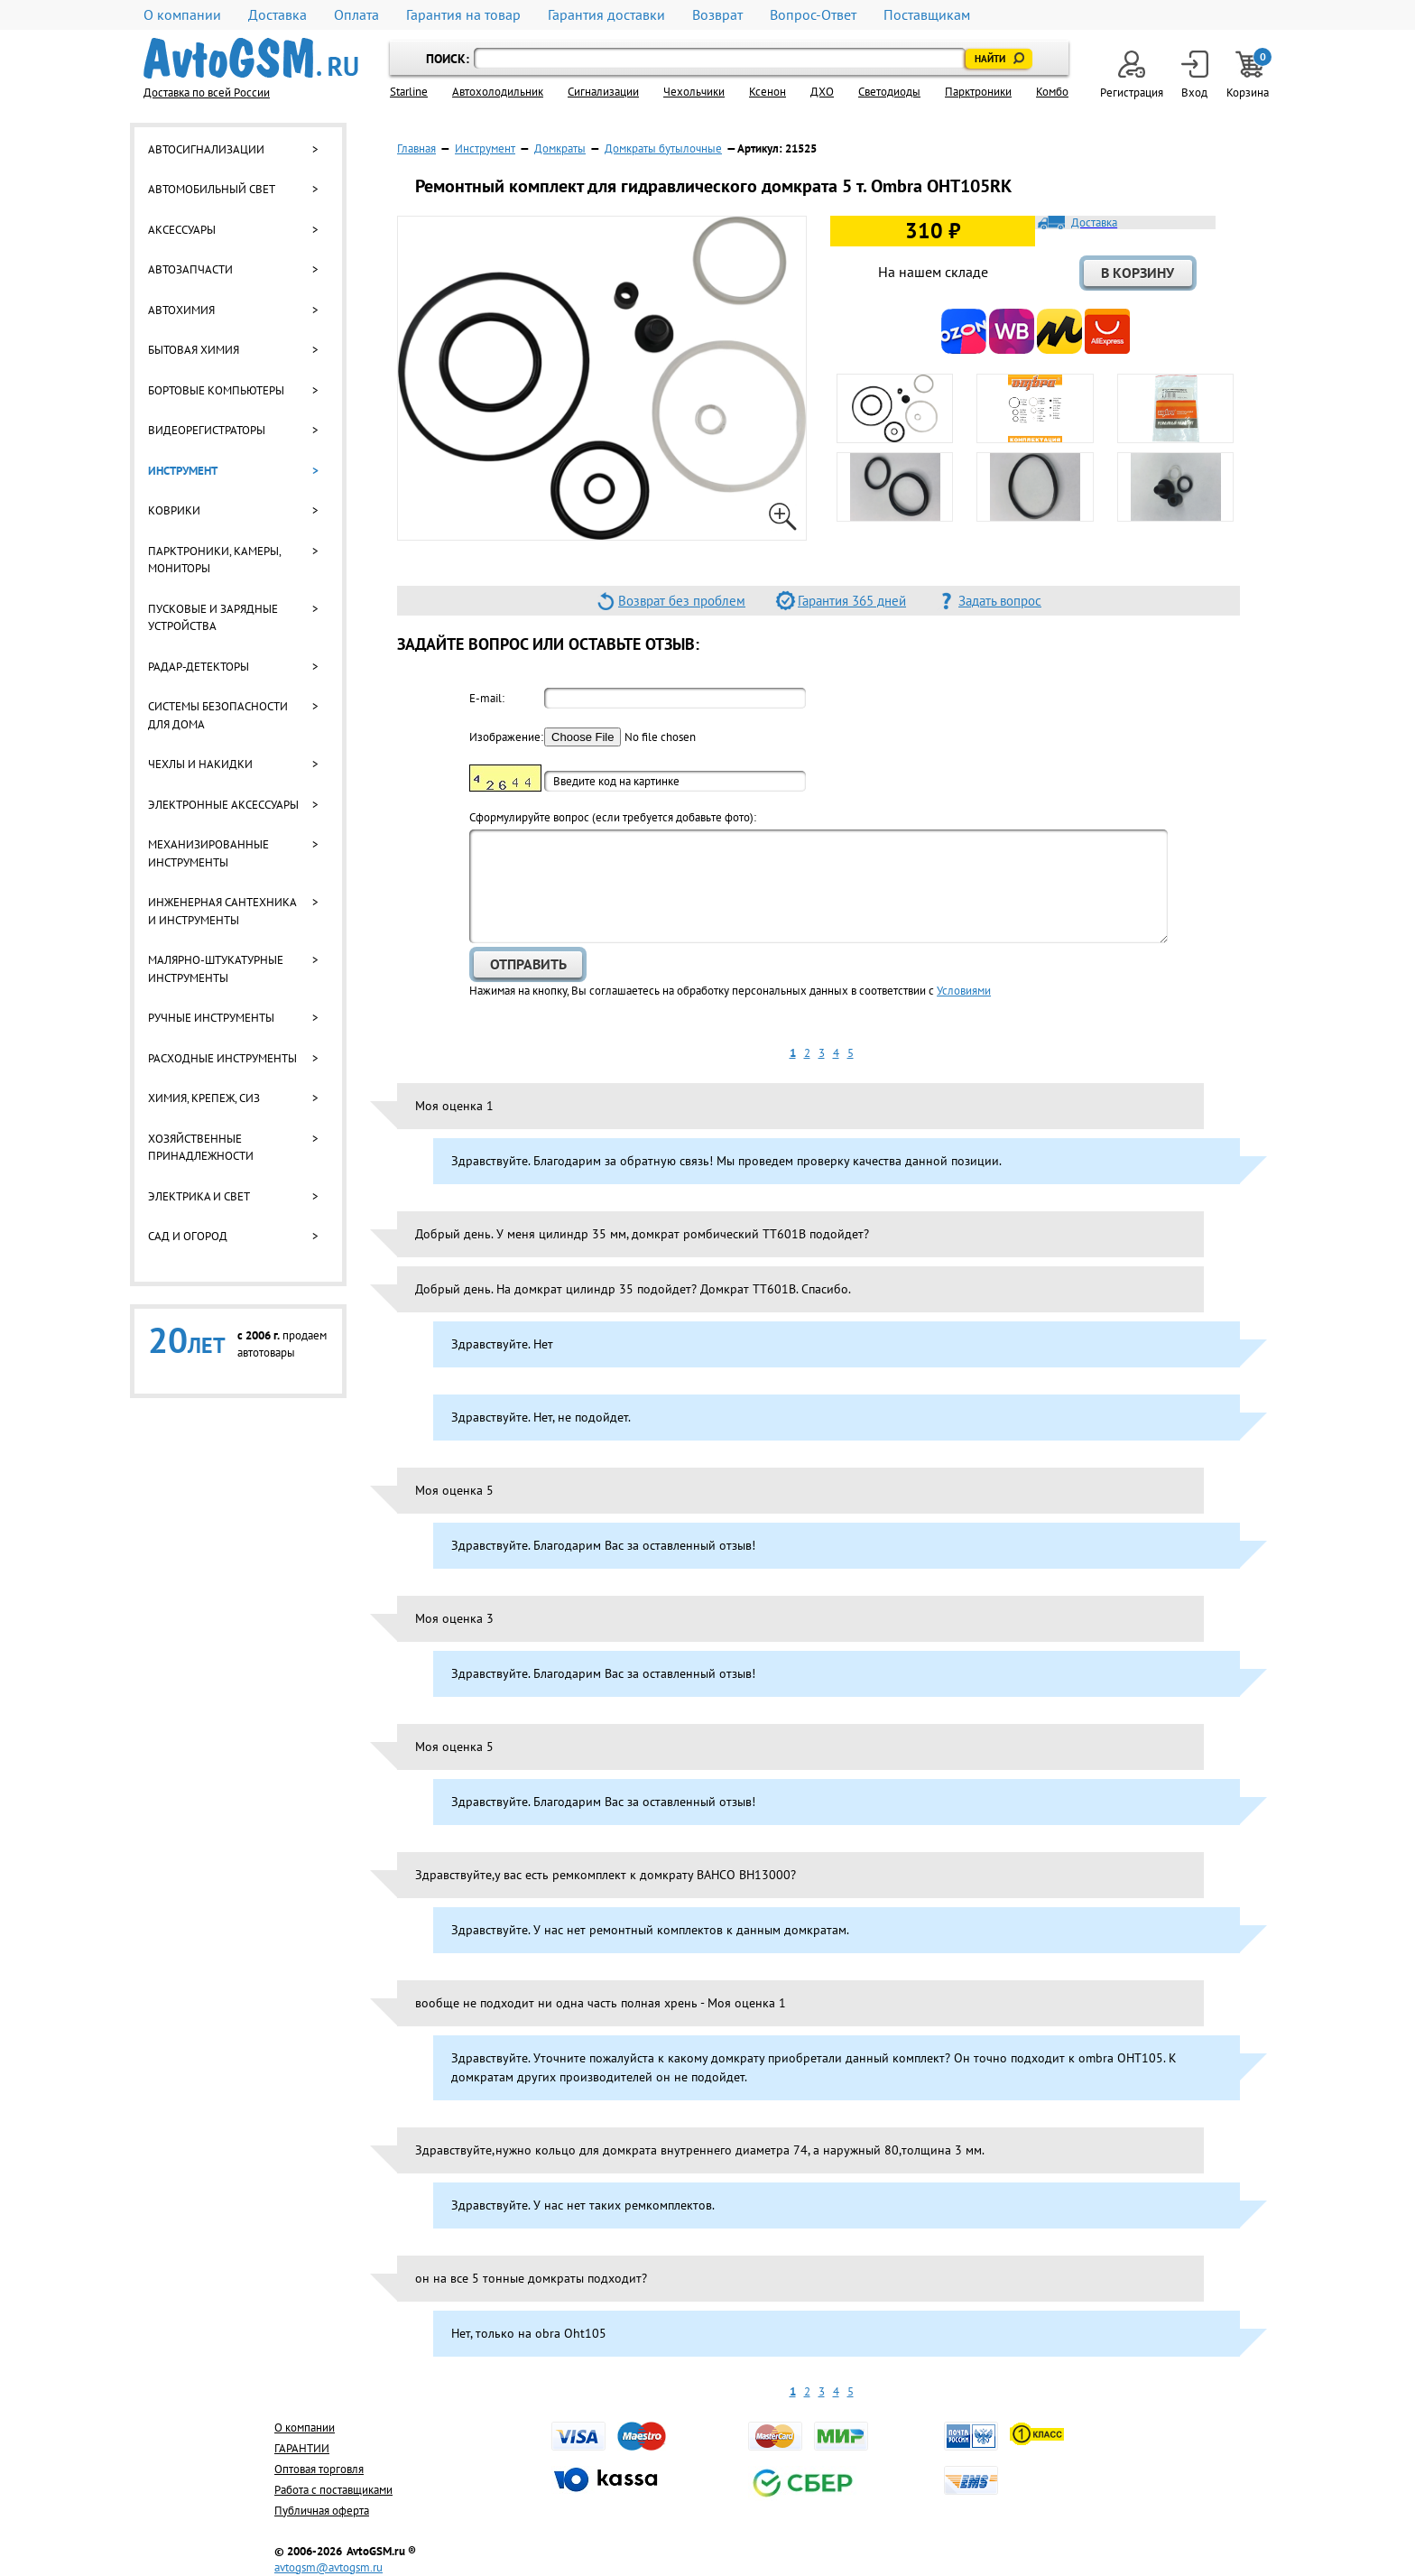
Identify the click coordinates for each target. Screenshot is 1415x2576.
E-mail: (486, 698)
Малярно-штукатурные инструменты (215, 969)
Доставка (277, 15)
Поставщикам (926, 15)
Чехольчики (694, 91)
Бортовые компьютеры (216, 390)
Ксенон (767, 91)
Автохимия (181, 310)
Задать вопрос (999, 600)
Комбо (1052, 91)
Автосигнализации (206, 149)
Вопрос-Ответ (813, 15)
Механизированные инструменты (208, 853)
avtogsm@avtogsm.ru (328, 2567)
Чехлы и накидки (200, 764)
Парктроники (978, 91)
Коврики (174, 510)
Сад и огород (187, 1236)
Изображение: (505, 737)
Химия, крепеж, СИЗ (204, 1098)
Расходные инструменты (222, 1058)
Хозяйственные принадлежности (201, 1147)
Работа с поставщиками (333, 2489)
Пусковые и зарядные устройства (213, 618)
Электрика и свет (199, 1196)
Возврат (717, 15)
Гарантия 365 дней (852, 600)
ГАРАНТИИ (301, 2448)
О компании (182, 15)
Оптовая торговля (319, 2469)
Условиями (964, 990)
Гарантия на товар (463, 15)
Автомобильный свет (211, 189)
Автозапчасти (190, 269)
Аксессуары (182, 229)
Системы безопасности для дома (218, 715)
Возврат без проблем (681, 600)
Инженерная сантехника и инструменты (222, 911)
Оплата (356, 15)
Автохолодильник (497, 91)
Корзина (1249, 75)
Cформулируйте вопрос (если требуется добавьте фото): (612, 817)
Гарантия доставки (606, 15)
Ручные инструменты (211, 1017)
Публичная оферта (321, 2510)
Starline (409, 91)
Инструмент (182, 470)
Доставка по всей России (206, 92)
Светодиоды (889, 91)
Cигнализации (603, 91)
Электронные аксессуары (223, 804)
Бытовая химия (193, 349)
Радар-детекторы (198, 666)
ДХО (822, 91)
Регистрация (1131, 75)
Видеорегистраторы (206, 430)
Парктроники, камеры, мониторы (214, 560)
